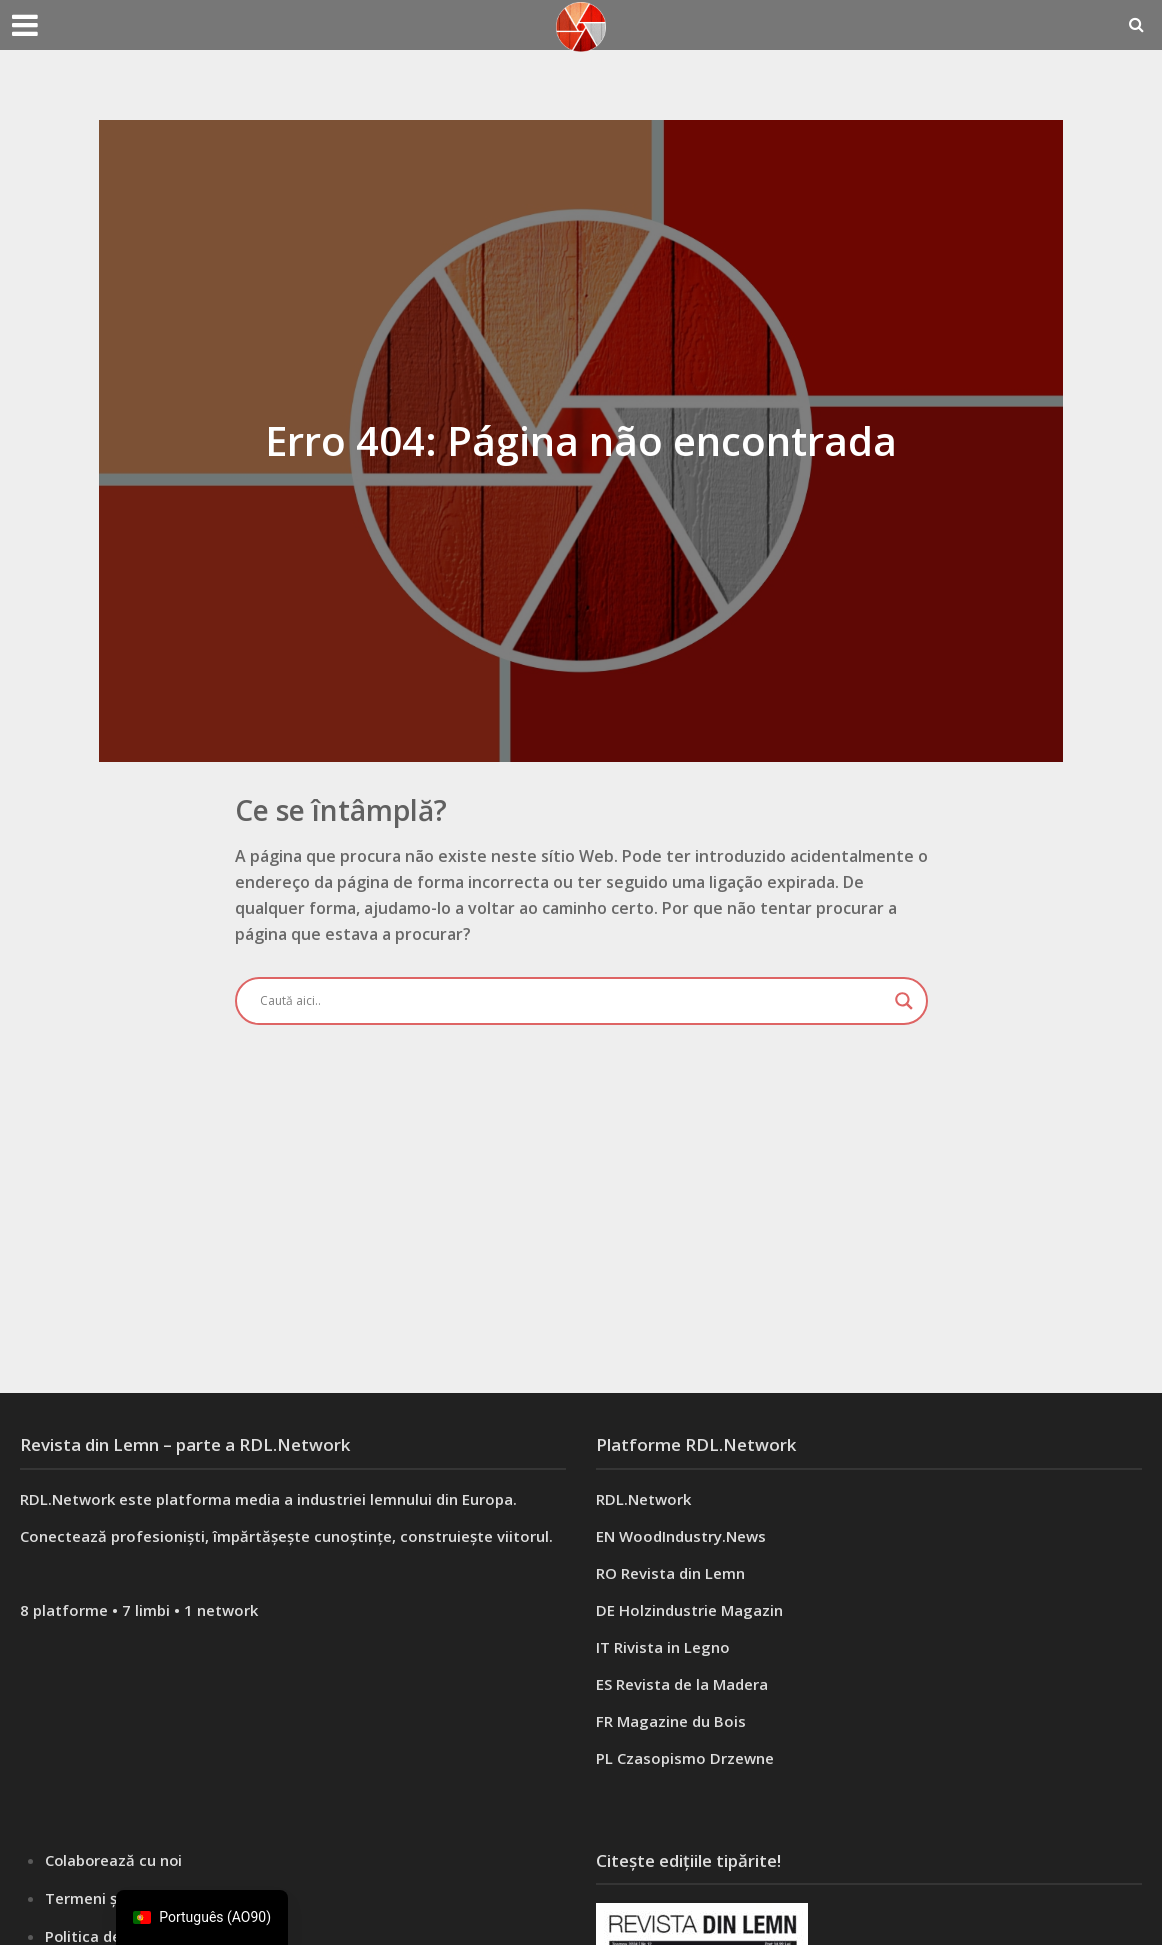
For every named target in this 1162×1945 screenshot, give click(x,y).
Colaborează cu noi (115, 1860)
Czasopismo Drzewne (695, 1758)
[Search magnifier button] (904, 1001)
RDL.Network (643, 1499)
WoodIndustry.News (692, 1536)
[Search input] (572, 1001)
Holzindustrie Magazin (701, 1610)
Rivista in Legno (672, 1647)
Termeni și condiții (112, 1897)
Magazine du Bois (681, 1721)
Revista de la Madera (692, 1684)
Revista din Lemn (683, 1573)
